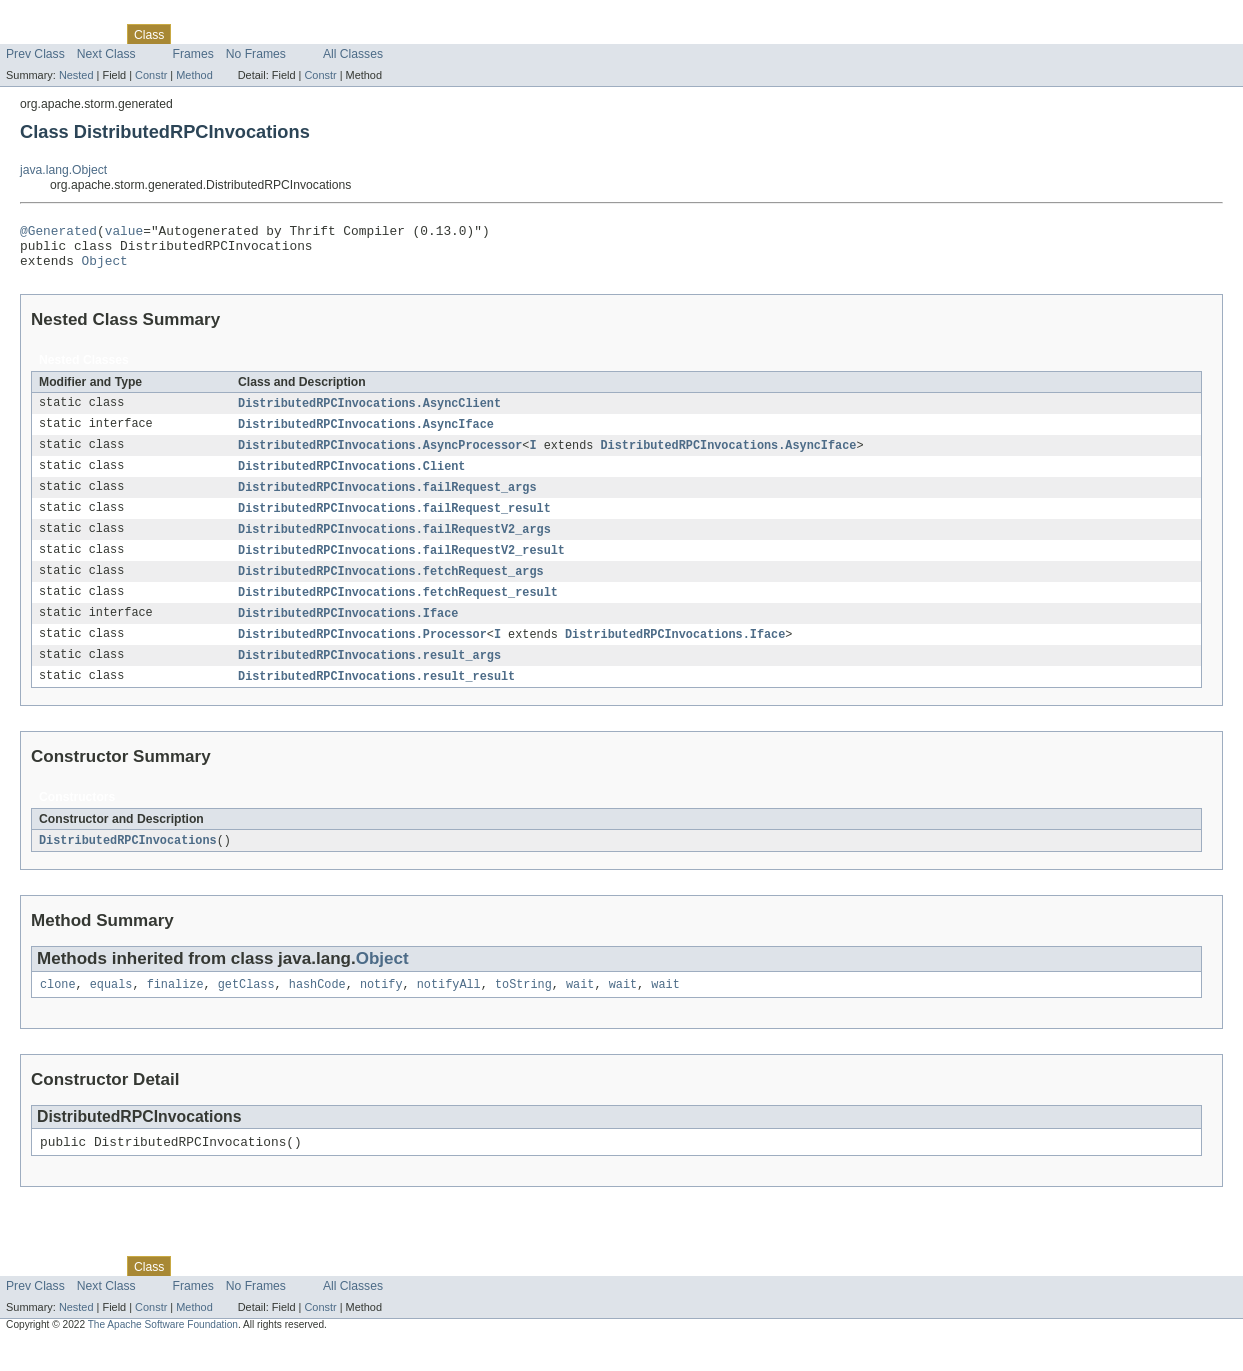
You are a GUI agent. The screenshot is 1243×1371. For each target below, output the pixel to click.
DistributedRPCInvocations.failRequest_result (394, 523)
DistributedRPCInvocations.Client (351, 479)
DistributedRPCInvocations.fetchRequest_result (398, 611)
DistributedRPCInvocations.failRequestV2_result (401, 567)
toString (523, 1010)
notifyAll (449, 1010)
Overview (31, 34)
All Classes (353, 54)
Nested (76, 75)
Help (381, 34)
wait (580, 1010)
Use (193, 34)
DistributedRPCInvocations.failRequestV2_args (394, 545)
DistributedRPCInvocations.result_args (369, 677)
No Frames (256, 54)
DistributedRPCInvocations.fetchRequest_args (391, 589)
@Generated (58, 233)
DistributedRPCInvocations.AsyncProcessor (380, 457)
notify (381, 1010)
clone (58, 1010)
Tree (228, 34)
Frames (193, 54)
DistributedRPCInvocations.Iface (348, 633)
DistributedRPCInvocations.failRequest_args (387, 501)
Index (342, 34)
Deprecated (284, 34)
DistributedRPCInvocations (128, 864)
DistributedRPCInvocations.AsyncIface (366, 435)
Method (194, 75)
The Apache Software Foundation (163, 1353)
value (124, 233)
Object (105, 269)
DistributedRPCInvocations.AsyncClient (369, 413)
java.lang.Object (63, 170)
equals (111, 1010)
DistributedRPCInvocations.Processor (362, 655)
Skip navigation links (55, 17)
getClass (246, 1010)
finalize (175, 1010)
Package (92, 34)
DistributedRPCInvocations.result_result (376, 699)
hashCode (317, 1010)
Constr (151, 75)
